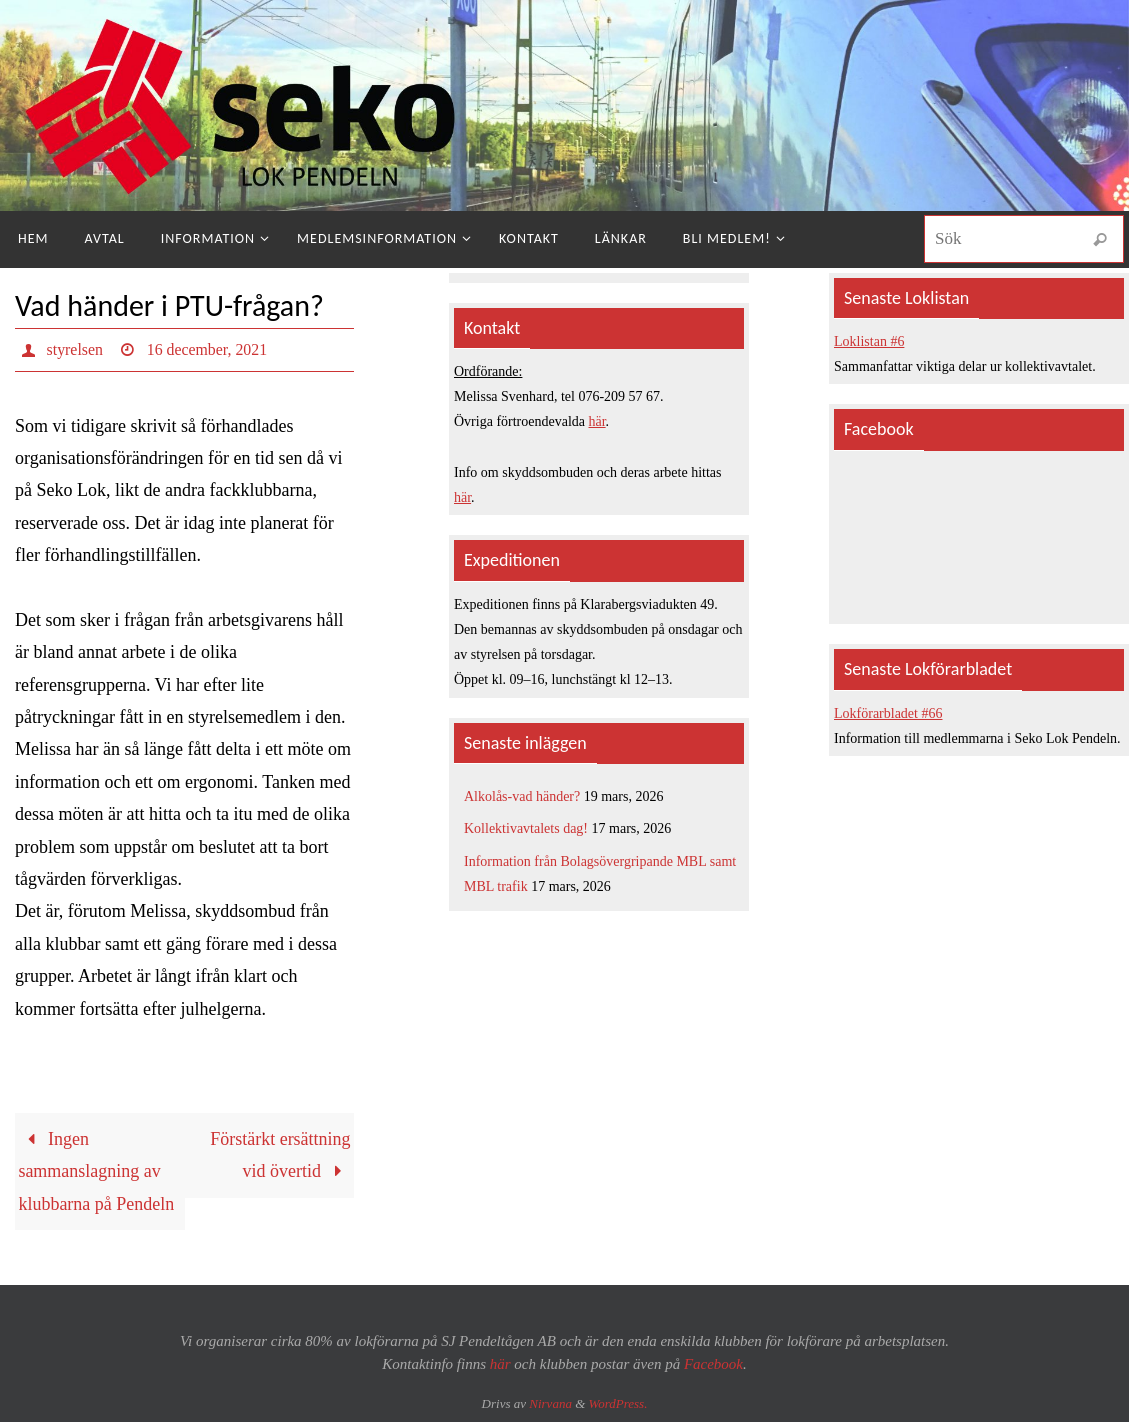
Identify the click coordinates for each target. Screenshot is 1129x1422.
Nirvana (550, 1403)
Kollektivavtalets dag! (526, 828)
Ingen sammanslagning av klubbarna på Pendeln (96, 1171)
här (597, 421)
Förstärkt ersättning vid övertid (280, 1155)
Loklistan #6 (869, 341)
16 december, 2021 (208, 349)
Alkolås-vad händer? (522, 796)
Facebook (713, 1364)
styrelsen (75, 349)
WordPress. (618, 1403)
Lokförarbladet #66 (888, 713)
